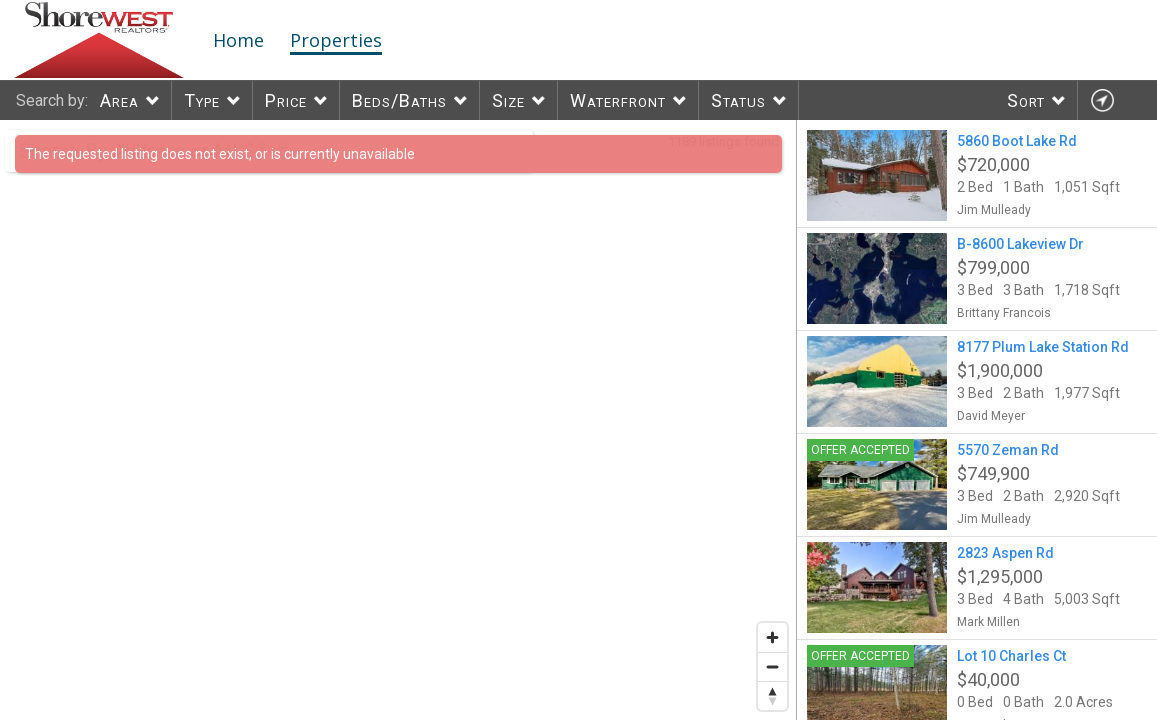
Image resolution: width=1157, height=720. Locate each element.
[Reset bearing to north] (772, 695)
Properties (336, 40)
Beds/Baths (399, 100)
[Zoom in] (772, 637)
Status (738, 100)
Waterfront (618, 100)
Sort (1026, 100)
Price (286, 100)
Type (202, 100)
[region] (398, 420)
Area (119, 100)
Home (238, 40)
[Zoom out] (772, 666)
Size (508, 100)
